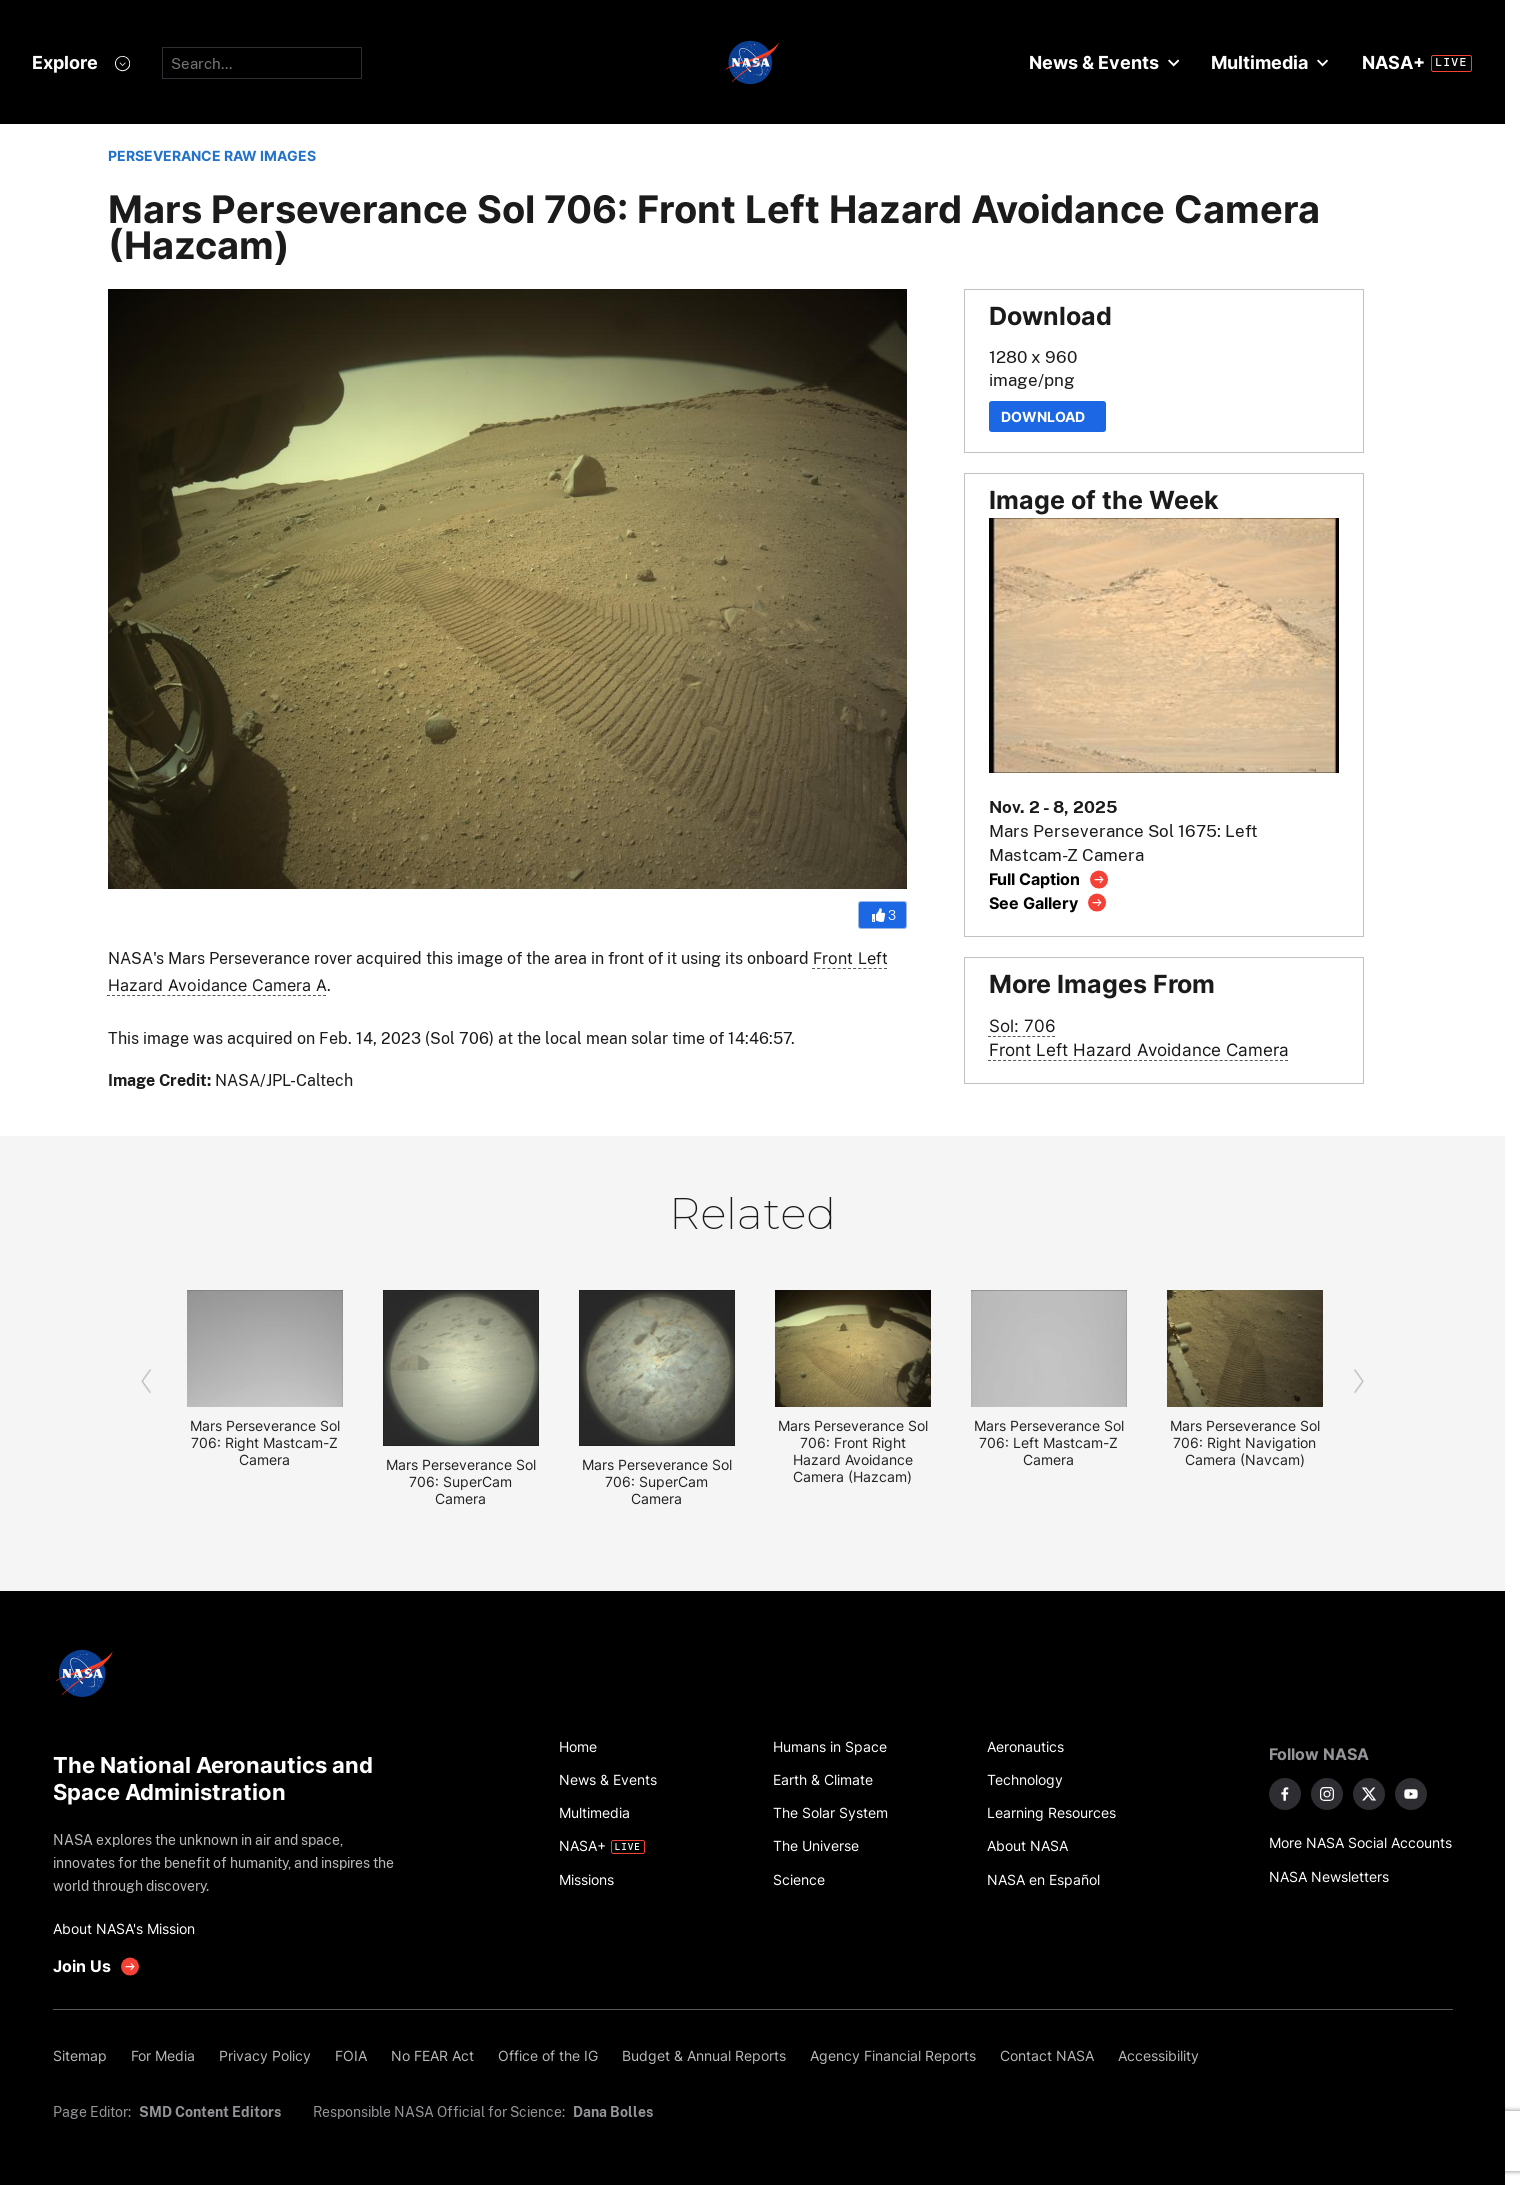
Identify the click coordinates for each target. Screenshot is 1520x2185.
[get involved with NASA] (97, 1966)
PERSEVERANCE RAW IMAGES (212, 155)
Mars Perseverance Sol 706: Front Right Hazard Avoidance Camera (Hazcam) (853, 1451)
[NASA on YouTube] (1411, 1794)
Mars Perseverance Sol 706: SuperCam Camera (461, 1481)
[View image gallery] (1048, 902)
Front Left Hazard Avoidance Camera (1139, 1049)
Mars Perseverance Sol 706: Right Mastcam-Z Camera (265, 1442)
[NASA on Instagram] (1327, 1794)
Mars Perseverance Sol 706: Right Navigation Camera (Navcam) (1245, 1442)
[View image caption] (1049, 879)
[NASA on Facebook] (1285, 1794)
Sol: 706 (1022, 1025)
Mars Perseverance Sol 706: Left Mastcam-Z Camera (1049, 1442)
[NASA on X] (1369, 1794)
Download (1047, 416)
